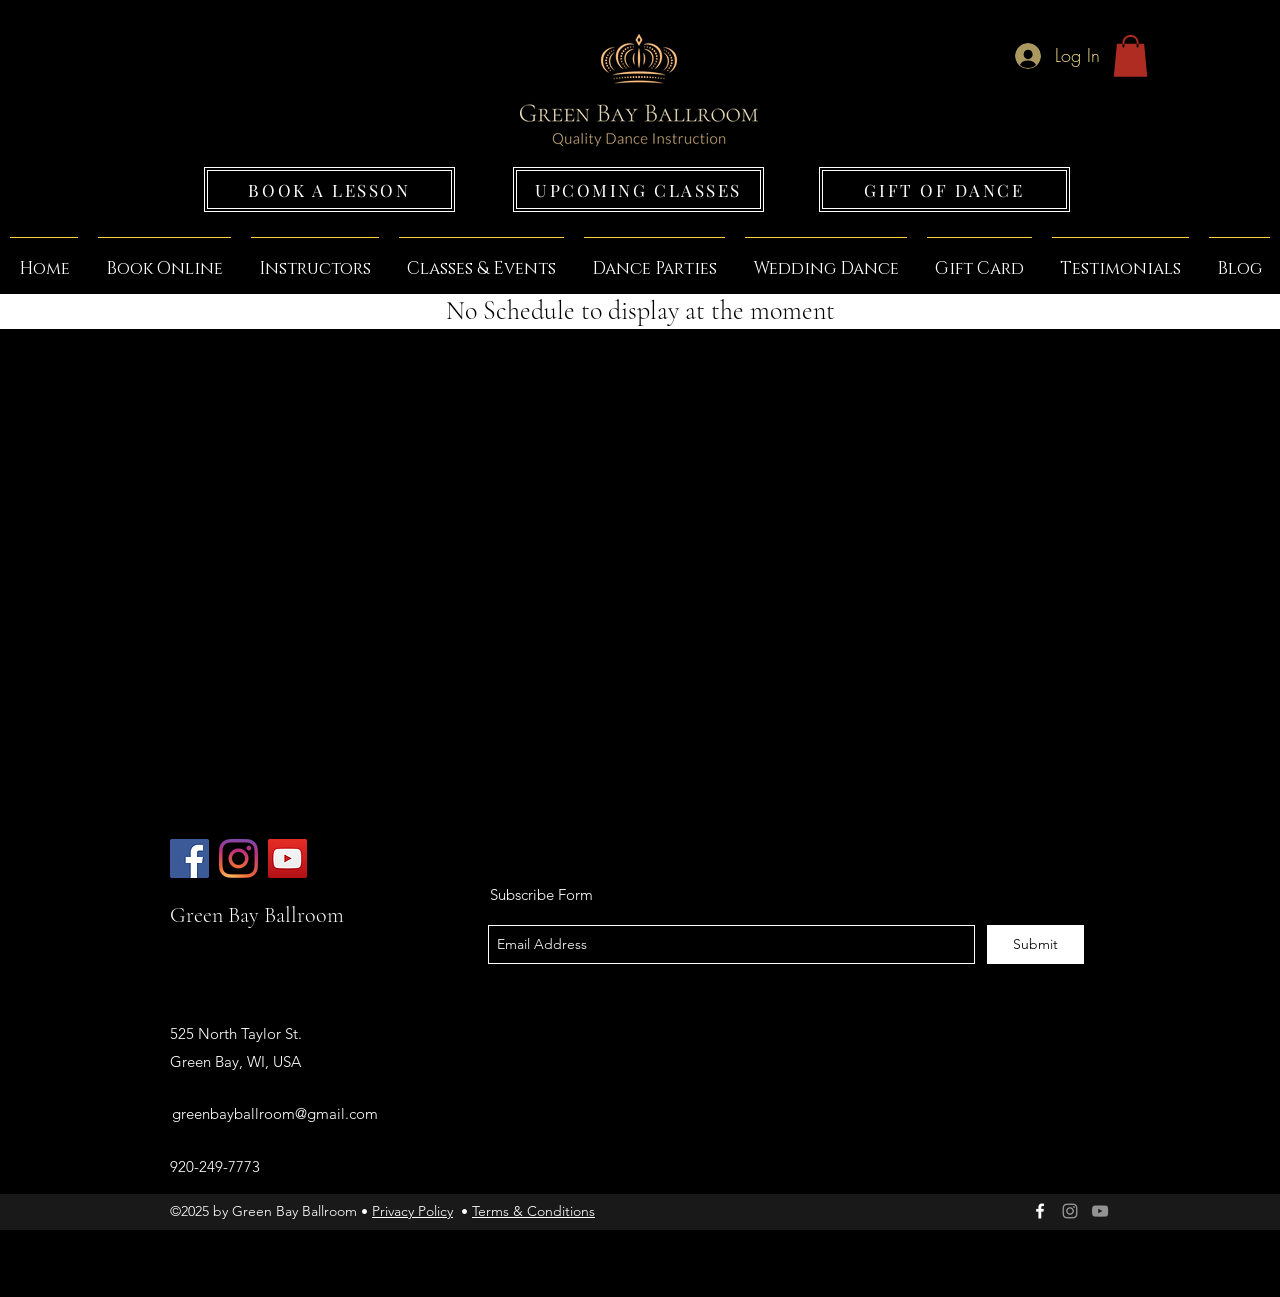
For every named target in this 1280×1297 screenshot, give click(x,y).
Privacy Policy (412, 1211)
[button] (1130, 56)
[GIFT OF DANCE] (944, 189)
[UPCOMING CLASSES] (638, 189)
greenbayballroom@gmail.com (275, 1113)
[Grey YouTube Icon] (1100, 1211)
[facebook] (1040, 1211)
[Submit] (1035, 944)
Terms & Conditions (533, 1211)
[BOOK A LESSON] (329, 189)
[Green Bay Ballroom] (189, 858)
